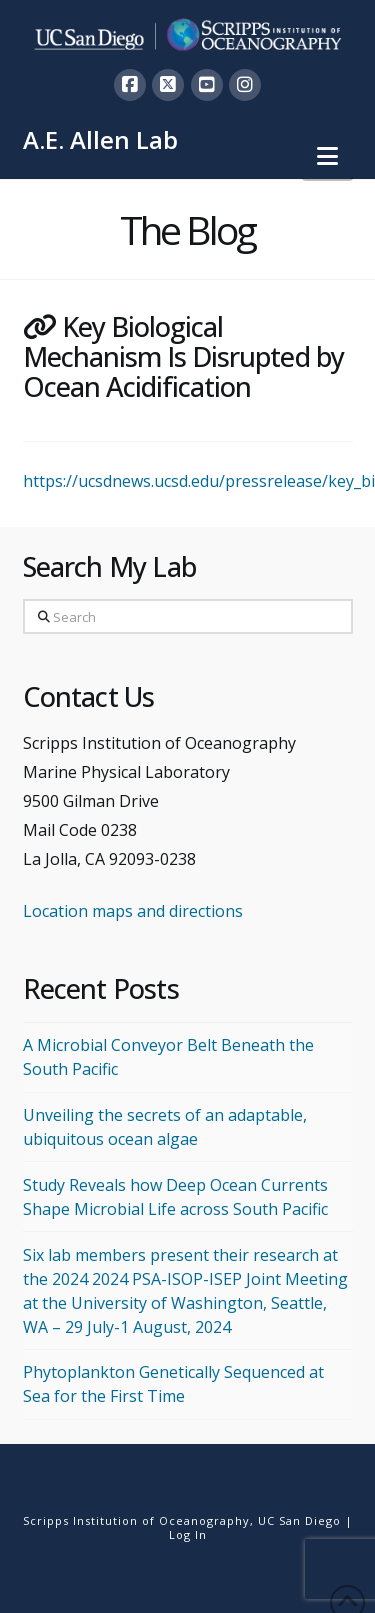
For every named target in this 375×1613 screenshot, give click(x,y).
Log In (188, 1534)
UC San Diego (299, 1520)
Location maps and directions (133, 911)
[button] (327, 156)
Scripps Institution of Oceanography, (138, 1520)
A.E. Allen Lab (100, 140)
